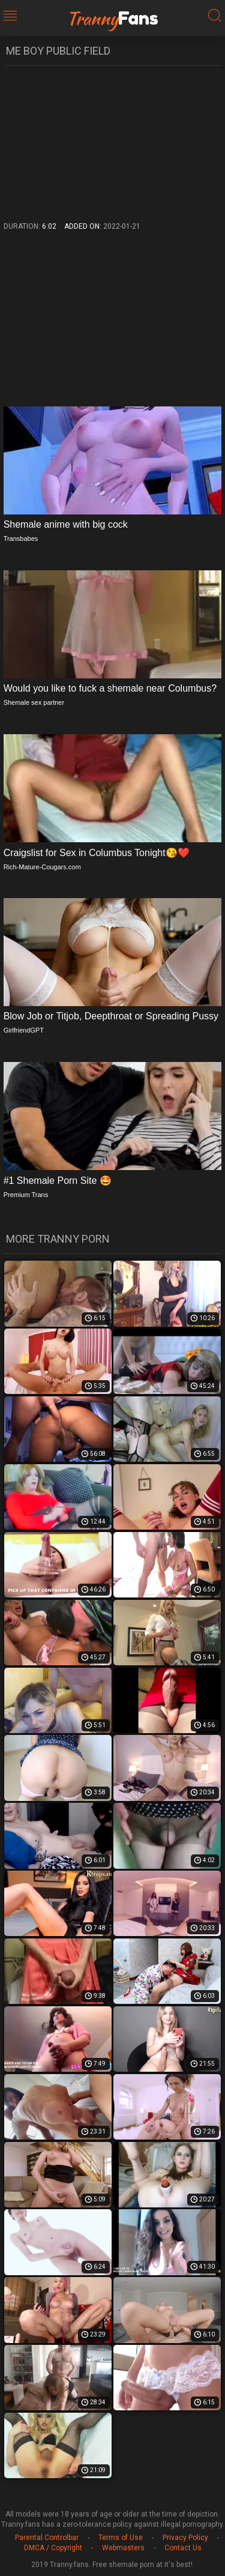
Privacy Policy (185, 2537)
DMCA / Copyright (53, 2548)
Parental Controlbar (47, 2537)
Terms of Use (120, 2537)
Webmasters (123, 2548)
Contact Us (183, 2548)
